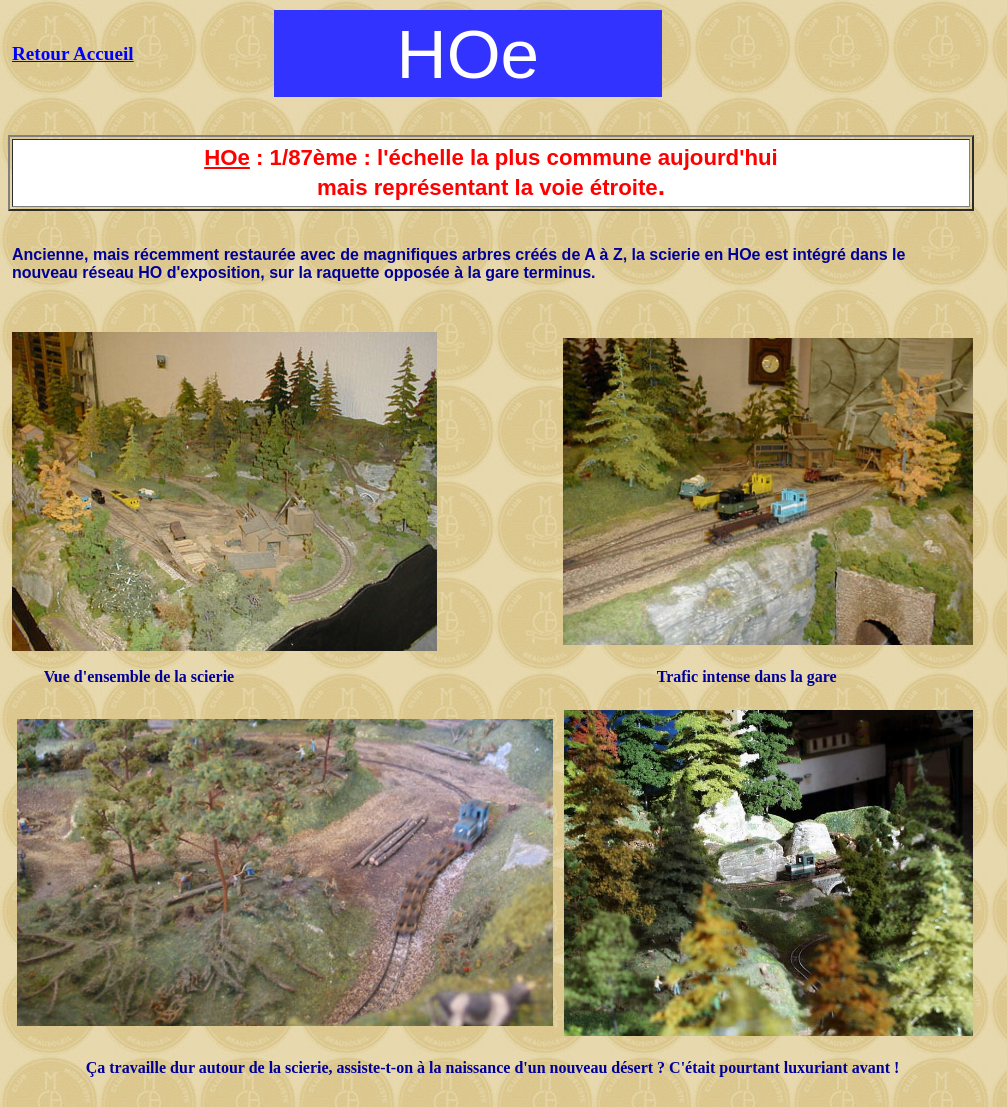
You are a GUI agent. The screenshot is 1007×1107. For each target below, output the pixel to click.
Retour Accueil (73, 53)
